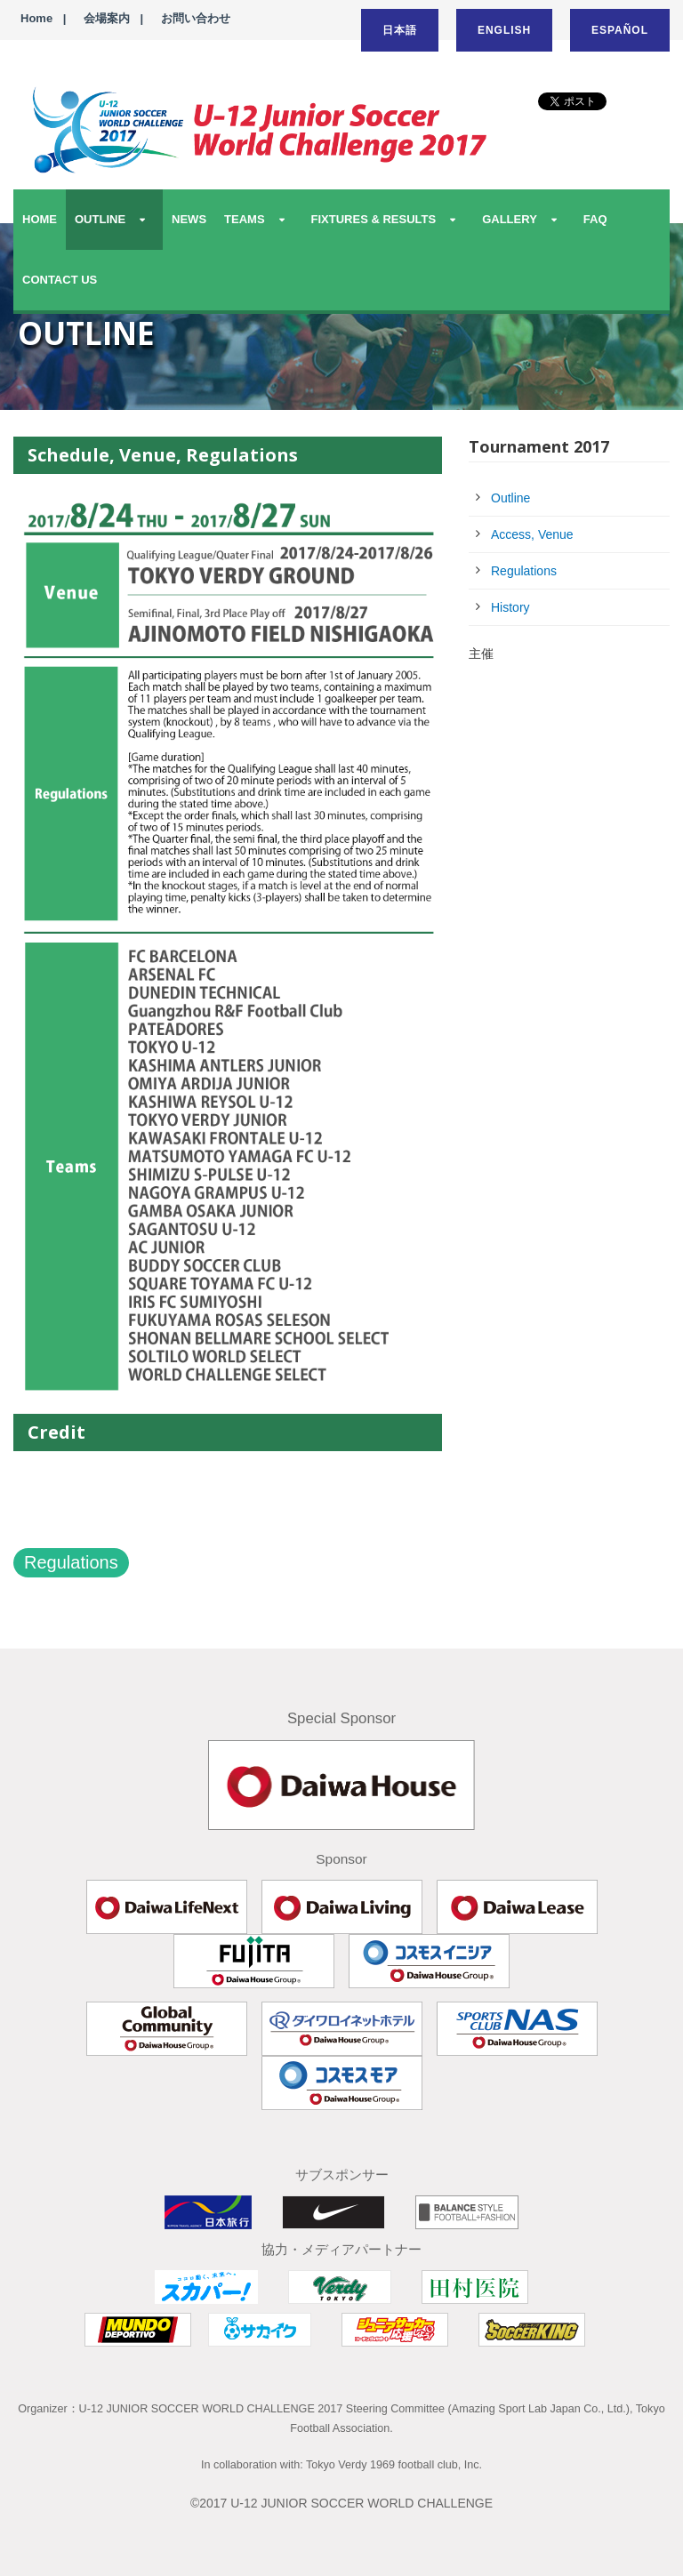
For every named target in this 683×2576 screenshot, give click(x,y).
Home (36, 18)
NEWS (189, 219)
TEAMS (244, 219)
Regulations (71, 1562)
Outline (510, 498)
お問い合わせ (195, 18)
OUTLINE (100, 219)
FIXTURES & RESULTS (374, 219)
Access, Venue (532, 534)
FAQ (595, 219)
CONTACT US (59, 279)
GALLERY (509, 219)
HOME (39, 219)
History (510, 607)
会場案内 (107, 18)
